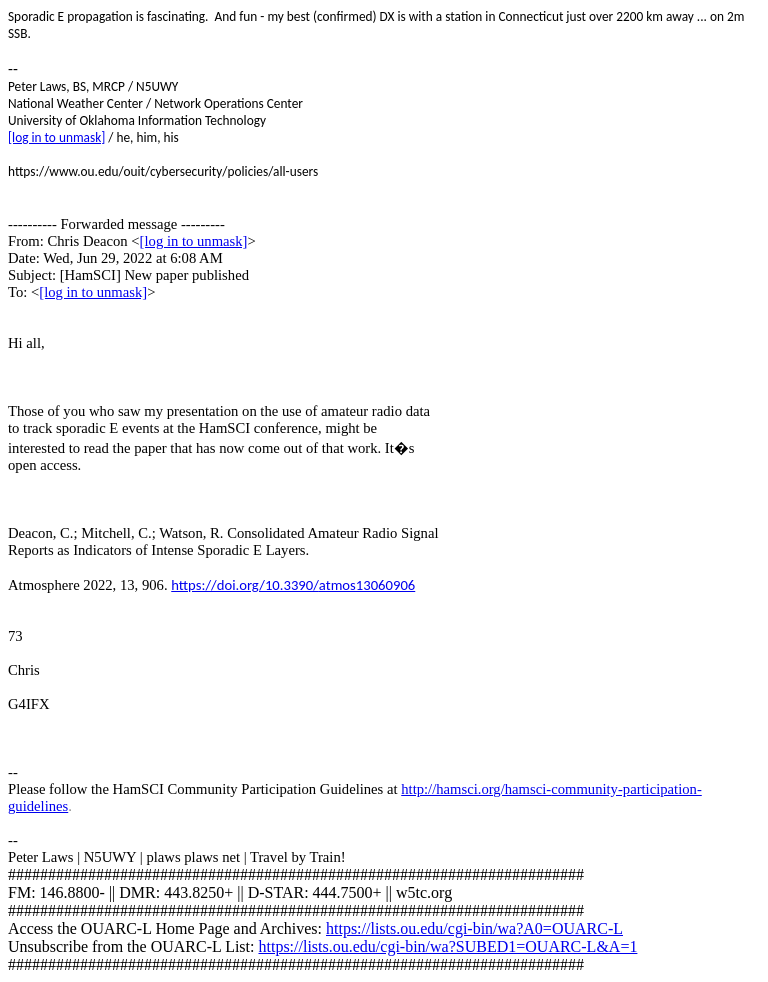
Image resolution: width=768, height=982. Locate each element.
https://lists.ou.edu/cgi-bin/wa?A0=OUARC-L (474, 928)
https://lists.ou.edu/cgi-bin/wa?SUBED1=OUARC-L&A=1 (447, 946)
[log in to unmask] (56, 137)
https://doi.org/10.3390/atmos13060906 (293, 585)
